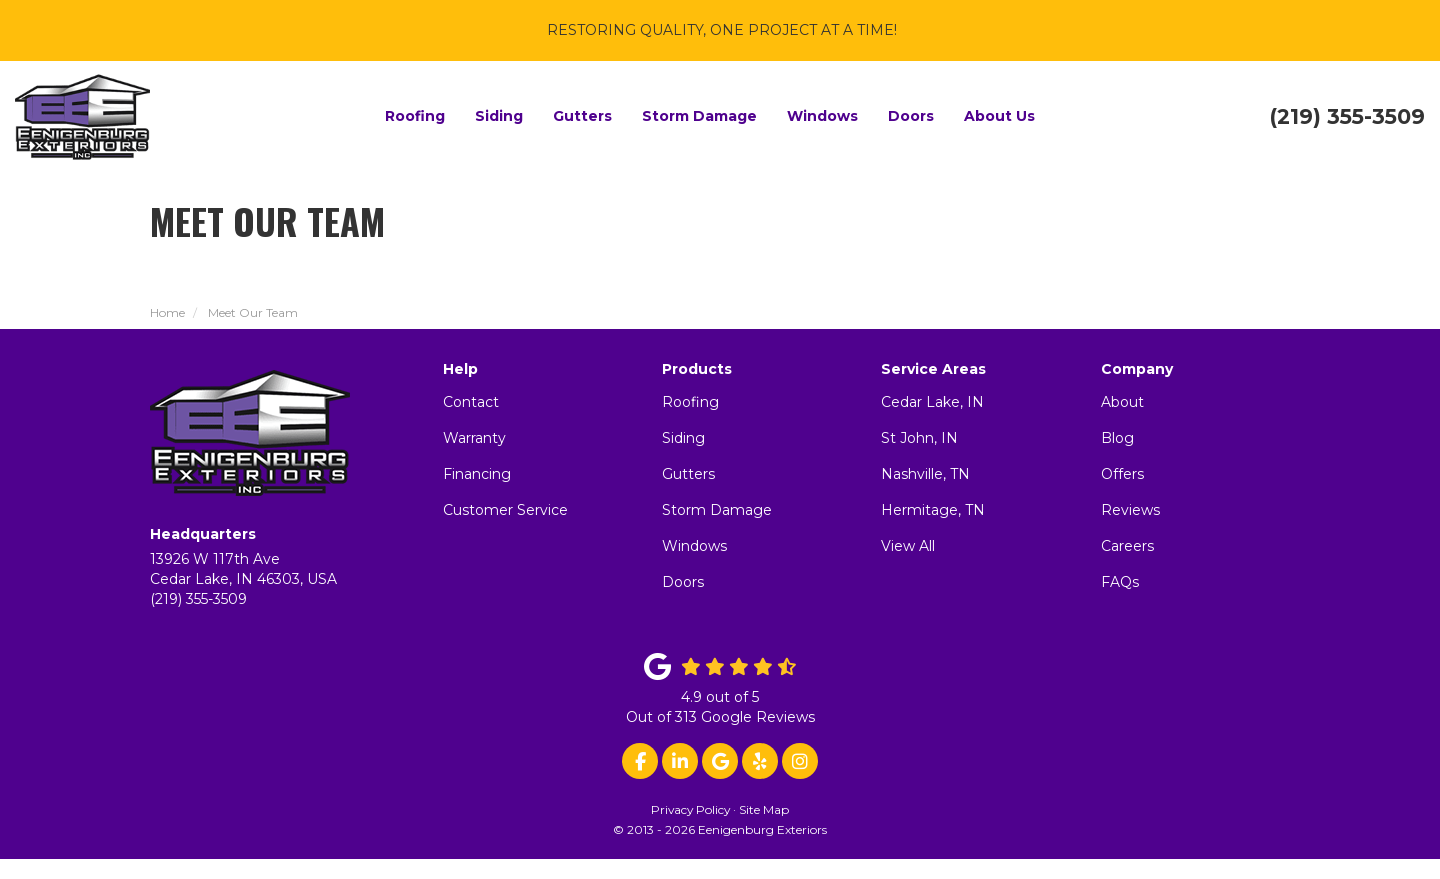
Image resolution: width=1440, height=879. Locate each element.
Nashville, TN (925, 474)
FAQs (1120, 582)
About (1122, 402)
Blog (1117, 438)
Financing (477, 474)
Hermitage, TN (933, 510)
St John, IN (919, 438)
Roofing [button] (415, 116)
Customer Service (505, 510)
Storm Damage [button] (699, 116)
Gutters (688, 474)
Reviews (1130, 510)
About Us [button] (999, 116)
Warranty (474, 438)
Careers (1127, 546)
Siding (683, 438)
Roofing (690, 402)
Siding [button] (499, 116)
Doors (683, 582)
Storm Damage (717, 510)
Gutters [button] (582, 116)
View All (908, 546)
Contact (471, 402)
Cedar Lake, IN (932, 402)
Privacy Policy (690, 809)
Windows (694, 546)
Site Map (764, 809)
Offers (1122, 474)
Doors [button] (911, 116)
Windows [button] (822, 116)
